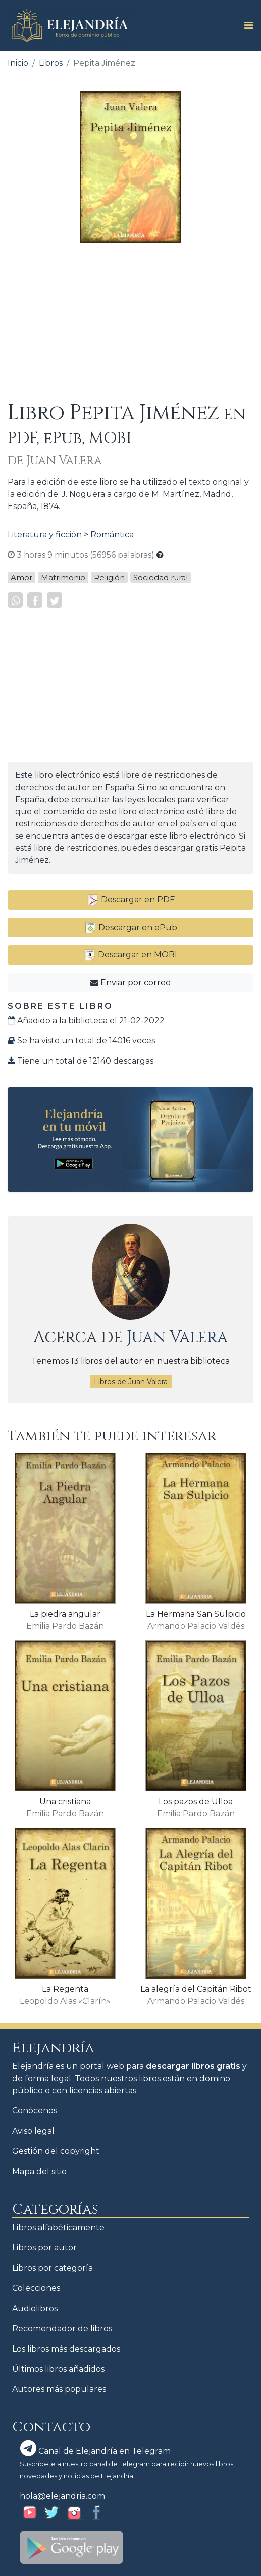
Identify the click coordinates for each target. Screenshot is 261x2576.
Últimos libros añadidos (58, 2369)
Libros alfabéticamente (58, 2227)
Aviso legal (33, 2131)
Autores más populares (59, 2389)
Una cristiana (65, 1801)
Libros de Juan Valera (131, 1381)
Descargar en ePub (130, 927)
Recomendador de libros (62, 2328)
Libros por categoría (52, 2268)
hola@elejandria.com (62, 2496)
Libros (51, 63)
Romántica (112, 534)
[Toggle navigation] (245, 25)
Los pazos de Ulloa (196, 1801)
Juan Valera (177, 1337)
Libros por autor (44, 2247)
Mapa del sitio (39, 2171)
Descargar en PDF (131, 899)
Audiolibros (35, 2308)
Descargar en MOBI (130, 954)
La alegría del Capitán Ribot (195, 1989)
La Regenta (65, 1989)
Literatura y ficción (45, 534)
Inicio (18, 63)
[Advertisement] (130, 322)
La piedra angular (65, 1614)
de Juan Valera (55, 460)
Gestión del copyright (55, 2151)
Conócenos (34, 2110)
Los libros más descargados (66, 2349)
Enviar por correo (130, 982)
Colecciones (36, 2288)
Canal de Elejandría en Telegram (95, 2448)
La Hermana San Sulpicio (196, 1614)
